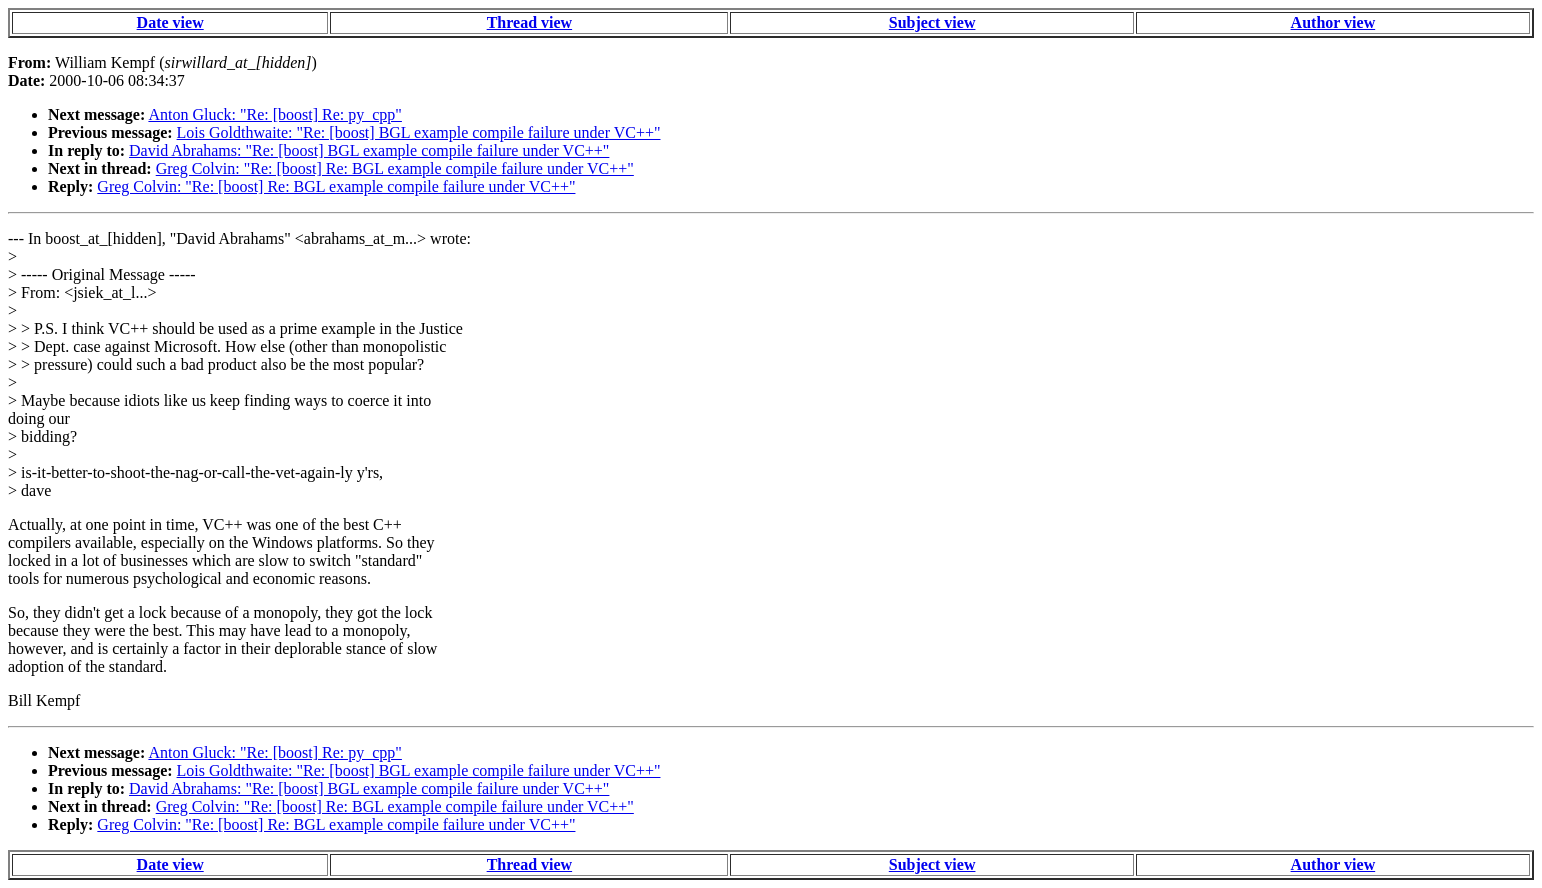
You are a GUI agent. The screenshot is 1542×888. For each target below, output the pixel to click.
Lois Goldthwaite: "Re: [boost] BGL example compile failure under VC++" (419, 132)
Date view (170, 22)
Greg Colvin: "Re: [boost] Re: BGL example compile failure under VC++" (395, 168)
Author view (1333, 22)
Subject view (932, 22)
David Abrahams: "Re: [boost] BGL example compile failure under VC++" (369, 150)
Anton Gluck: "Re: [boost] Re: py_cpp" (274, 114)
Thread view (529, 22)
